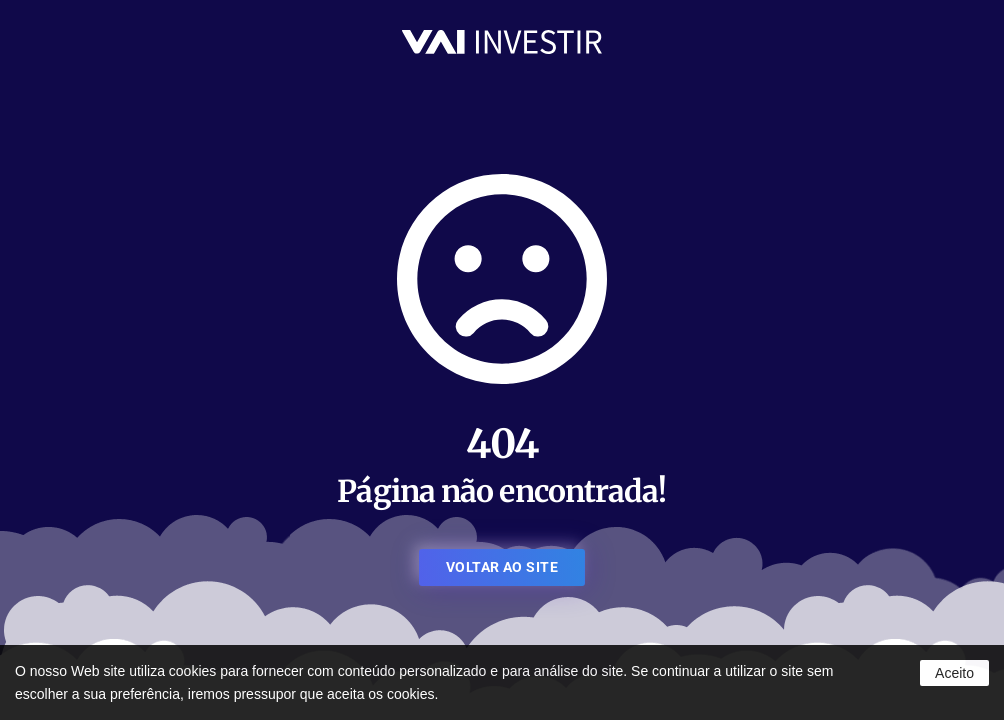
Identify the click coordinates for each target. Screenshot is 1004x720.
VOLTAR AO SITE (502, 567)
